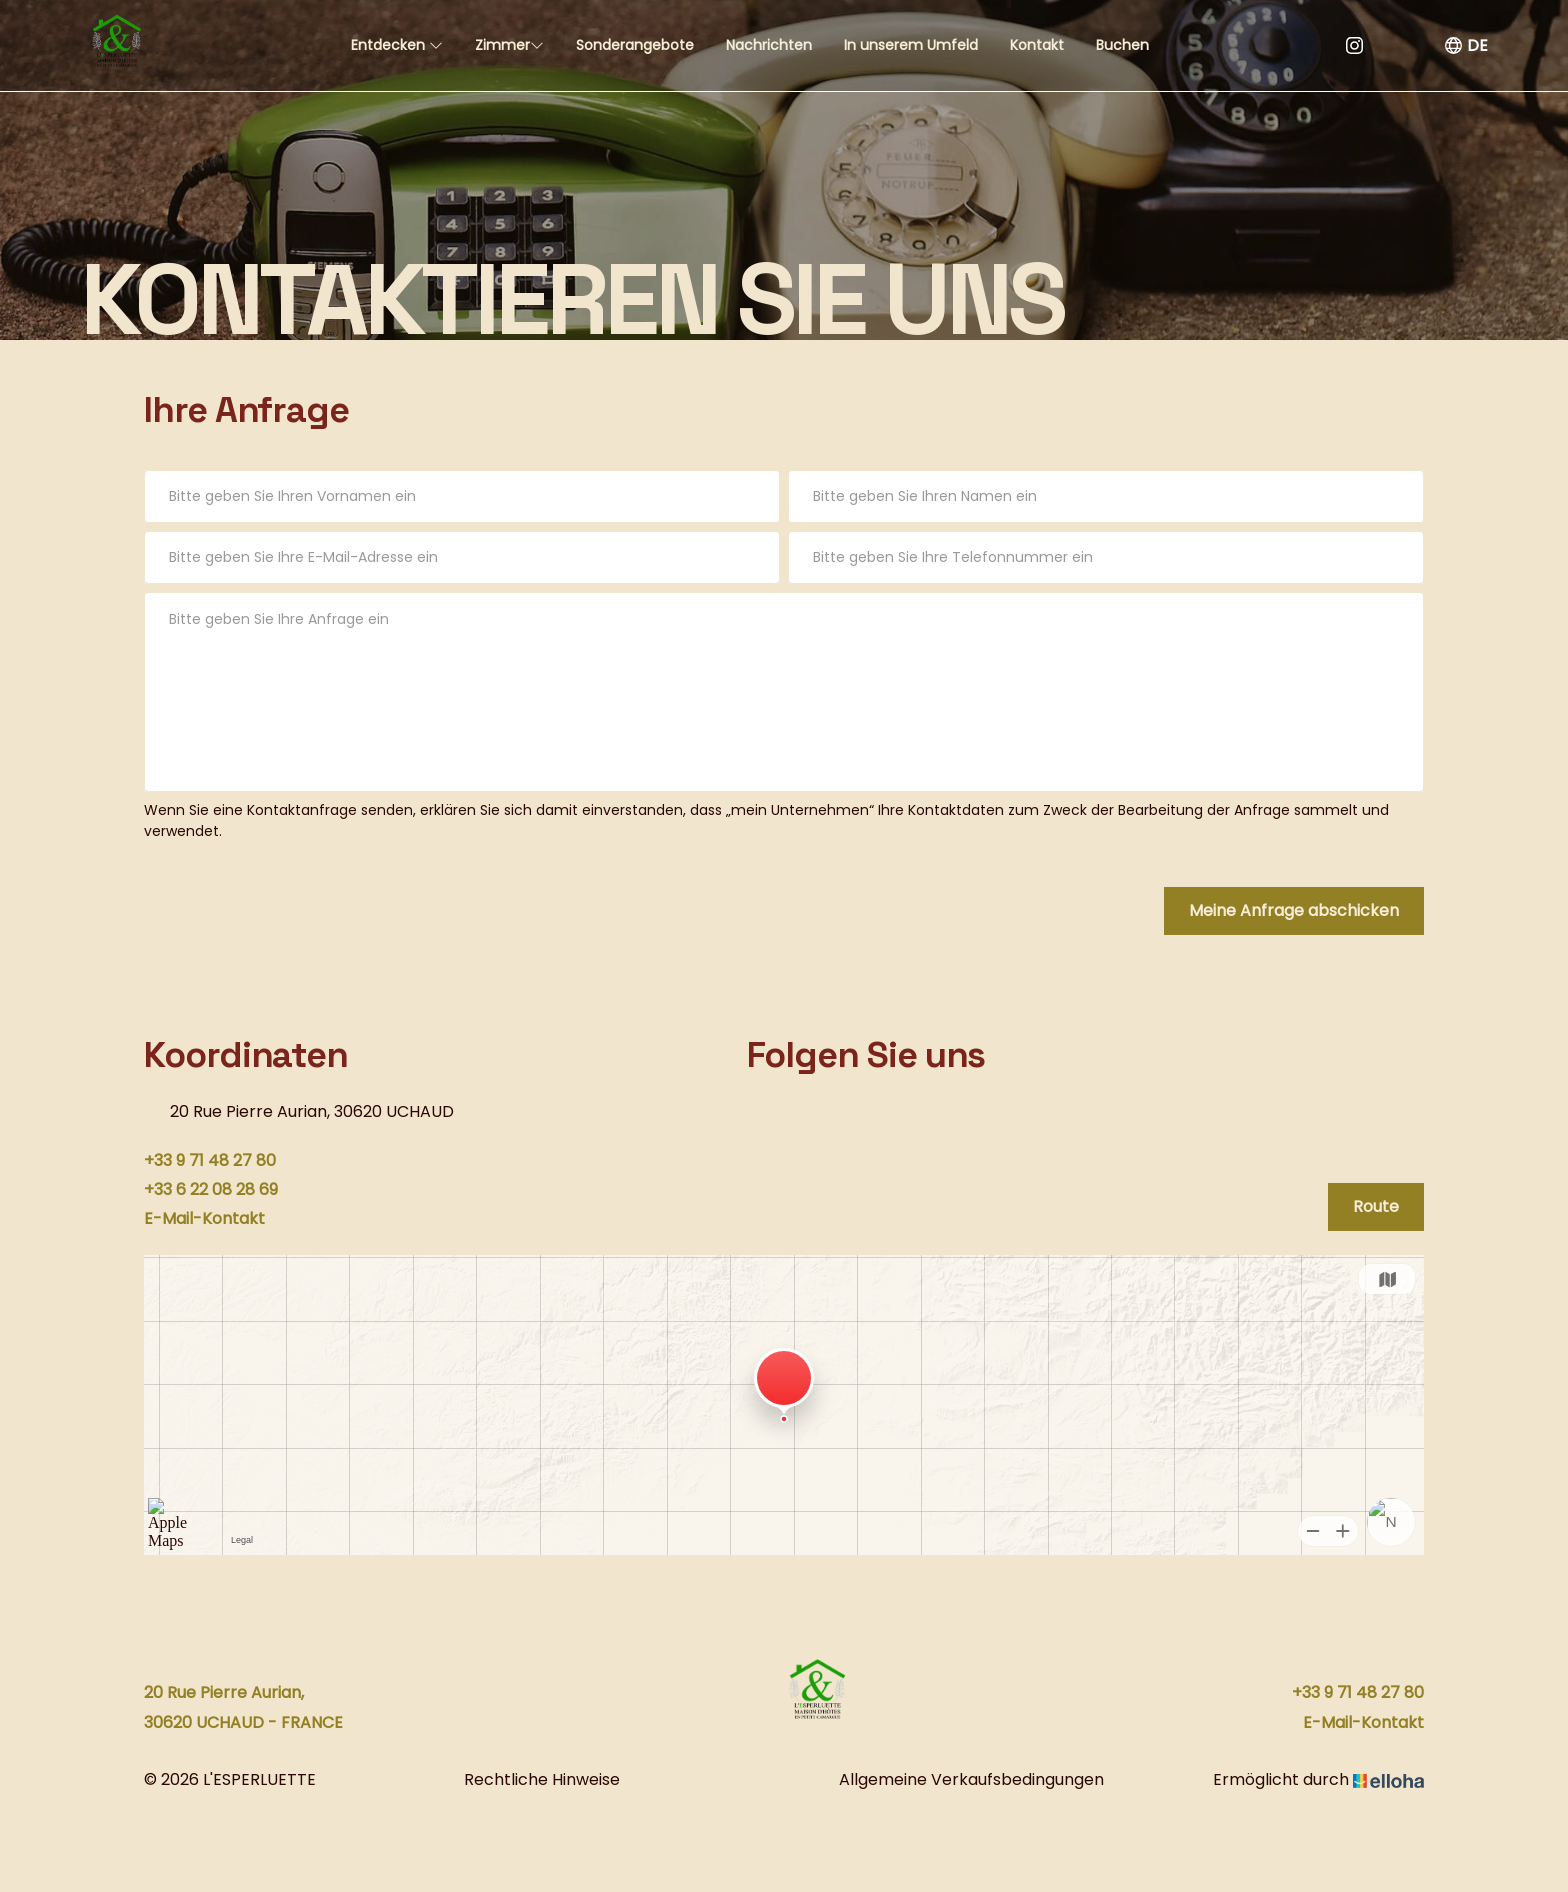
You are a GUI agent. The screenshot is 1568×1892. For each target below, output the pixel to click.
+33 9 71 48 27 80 (1358, 1692)
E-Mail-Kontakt (1363, 1722)
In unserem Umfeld (911, 45)
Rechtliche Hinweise (542, 1779)
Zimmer (509, 45)
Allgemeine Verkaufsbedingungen (971, 1779)
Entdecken (397, 45)
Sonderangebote (635, 45)
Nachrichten (769, 45)
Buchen (1122, 45)
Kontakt (1037, 45)
